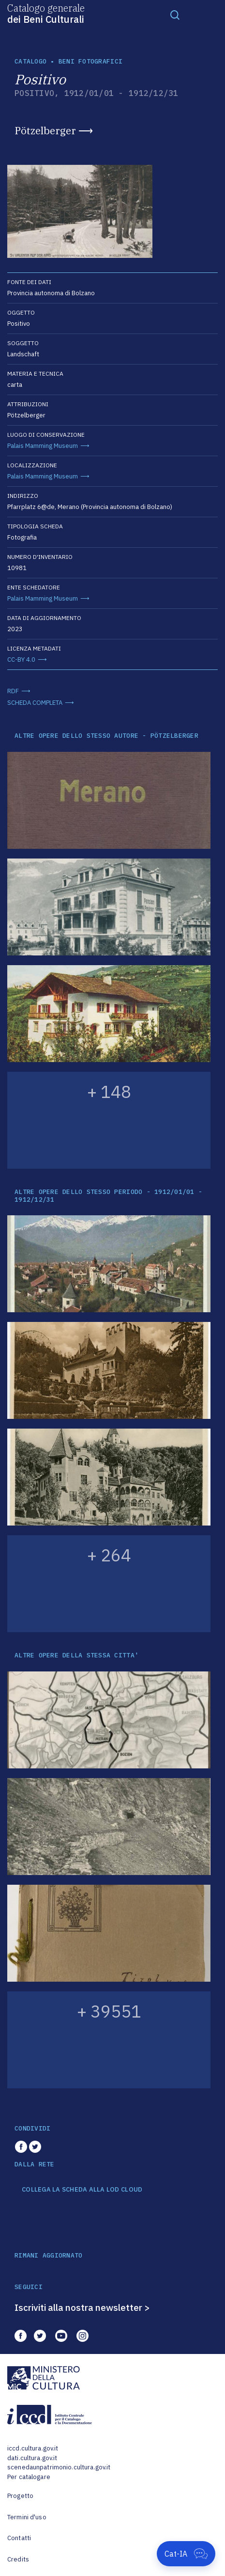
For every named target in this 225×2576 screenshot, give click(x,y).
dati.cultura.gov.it (32, 2458)
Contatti (19, 2538)
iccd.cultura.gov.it (32, 2448)
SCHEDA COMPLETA (34, 703)
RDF (13, 691)
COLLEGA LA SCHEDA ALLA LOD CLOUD (82, 2190)
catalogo (30, 61)
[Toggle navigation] (175, 14)
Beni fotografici (90, 61)
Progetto (20, 2496)
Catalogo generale (46, 13)
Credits (18, 2559)
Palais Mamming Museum (42, 446)
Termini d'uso (26, 2517)
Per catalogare (28, 2477)
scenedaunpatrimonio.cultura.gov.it (58, 2467)
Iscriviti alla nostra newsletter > (82, 2307)
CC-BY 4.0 (21, 659)
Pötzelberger (45, 130)
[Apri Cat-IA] (186, 2553)
